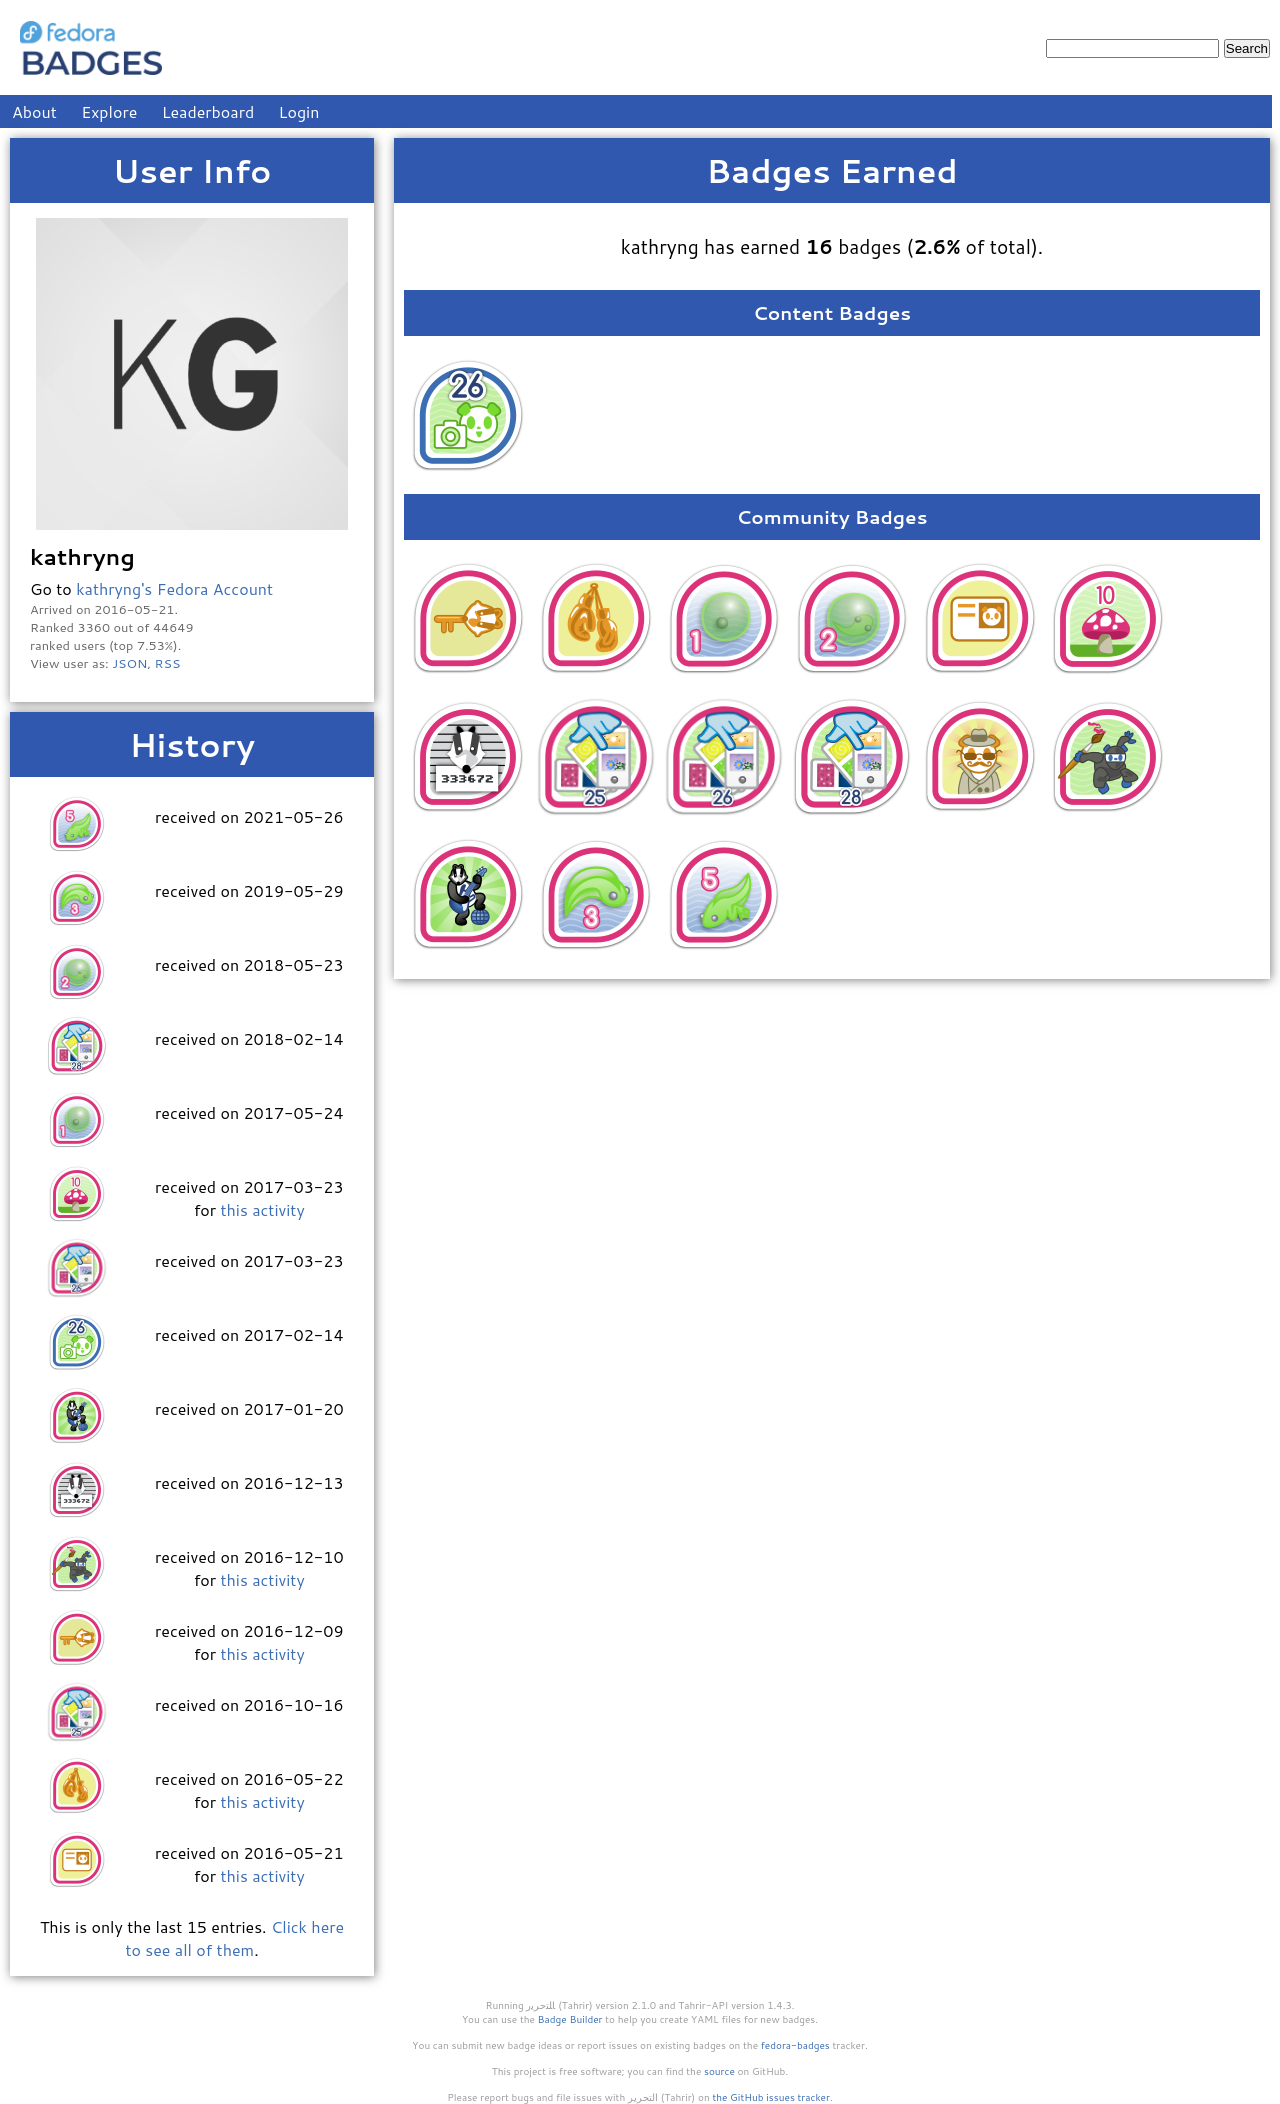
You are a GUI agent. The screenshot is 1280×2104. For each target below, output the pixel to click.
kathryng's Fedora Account (174, 588)
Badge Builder (570, 2019)
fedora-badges (795, 2045)
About (34, 111)
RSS (168, 663)
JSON (129, 663)
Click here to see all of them (234, 1938)
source (719, 2071)
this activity (262, 1209)
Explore (109, 111)
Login (299, 111)
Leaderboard (208, 111)
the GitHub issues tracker (771, 2097)
